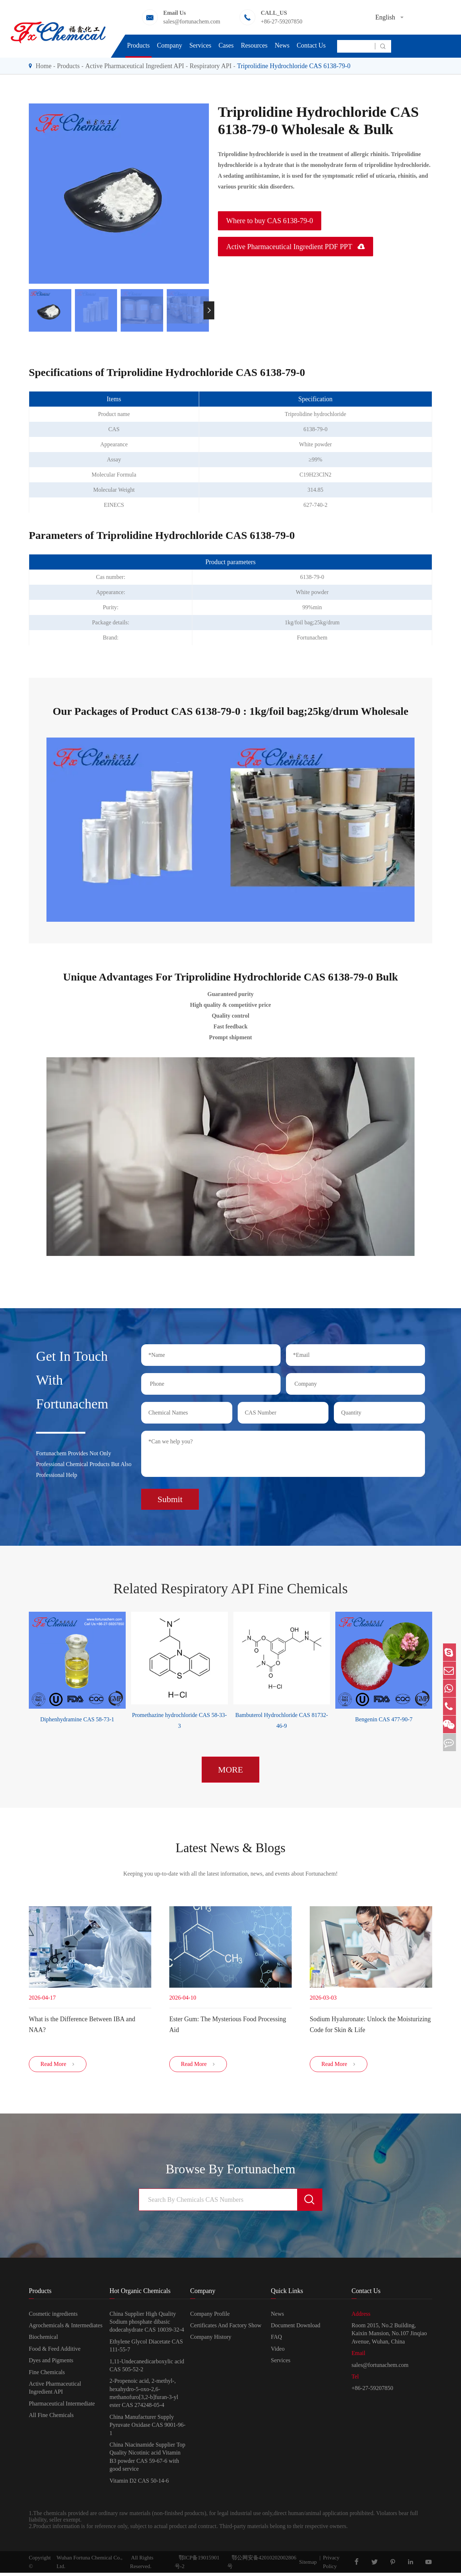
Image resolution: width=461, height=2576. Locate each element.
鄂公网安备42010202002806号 (261, 2565)
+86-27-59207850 (282, 21)
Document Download (295, 2328)
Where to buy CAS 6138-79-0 (269, 221)
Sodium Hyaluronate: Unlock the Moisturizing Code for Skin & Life (370, 2023)
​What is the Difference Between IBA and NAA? (82, 2023)
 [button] (208, 310)
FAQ (276, 2340)
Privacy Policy (331, 2565)
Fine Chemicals (47, 2375)
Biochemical (43, 2340)
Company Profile (210, 2317)
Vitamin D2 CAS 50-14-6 (139, 2483)
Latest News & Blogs (230, 1845)
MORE (230, 1766)
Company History (210, 2340)
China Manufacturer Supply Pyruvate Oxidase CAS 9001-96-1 (147, 2428)
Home (44, 66)
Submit (169, 1495)
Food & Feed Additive (55, 2352)
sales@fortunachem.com (191, 21)
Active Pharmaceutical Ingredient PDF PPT (295, 247)
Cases (226, 45)
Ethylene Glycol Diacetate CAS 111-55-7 (146, 2348)
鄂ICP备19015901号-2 (197, 2565)
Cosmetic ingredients (53, 2317)
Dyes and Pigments (51, 2363)
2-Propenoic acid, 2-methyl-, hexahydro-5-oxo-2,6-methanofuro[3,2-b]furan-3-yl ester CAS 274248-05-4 (143, 2396)
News (282, 45)
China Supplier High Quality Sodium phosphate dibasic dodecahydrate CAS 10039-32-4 (146, 2325)
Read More (57, 2067)
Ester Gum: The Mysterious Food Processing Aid (227, 2023)
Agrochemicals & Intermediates (65, 2328)
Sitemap (308, 2565)
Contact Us (311, 45)
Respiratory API (210, 66)
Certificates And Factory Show (225, 2328)
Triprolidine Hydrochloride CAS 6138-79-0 (293, 66)
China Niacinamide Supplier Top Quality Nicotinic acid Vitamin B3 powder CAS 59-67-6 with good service (147, 2460)
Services (200, 45)
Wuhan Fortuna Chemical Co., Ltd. (89, 2565)
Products (138, 45)
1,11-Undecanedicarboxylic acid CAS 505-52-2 (146, 2368)
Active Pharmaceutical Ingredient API (134, 66)
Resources (254, 45)
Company (169, 45)
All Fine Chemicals (51, 2418)
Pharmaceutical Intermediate (62, 2406)
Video (278, 2352)
